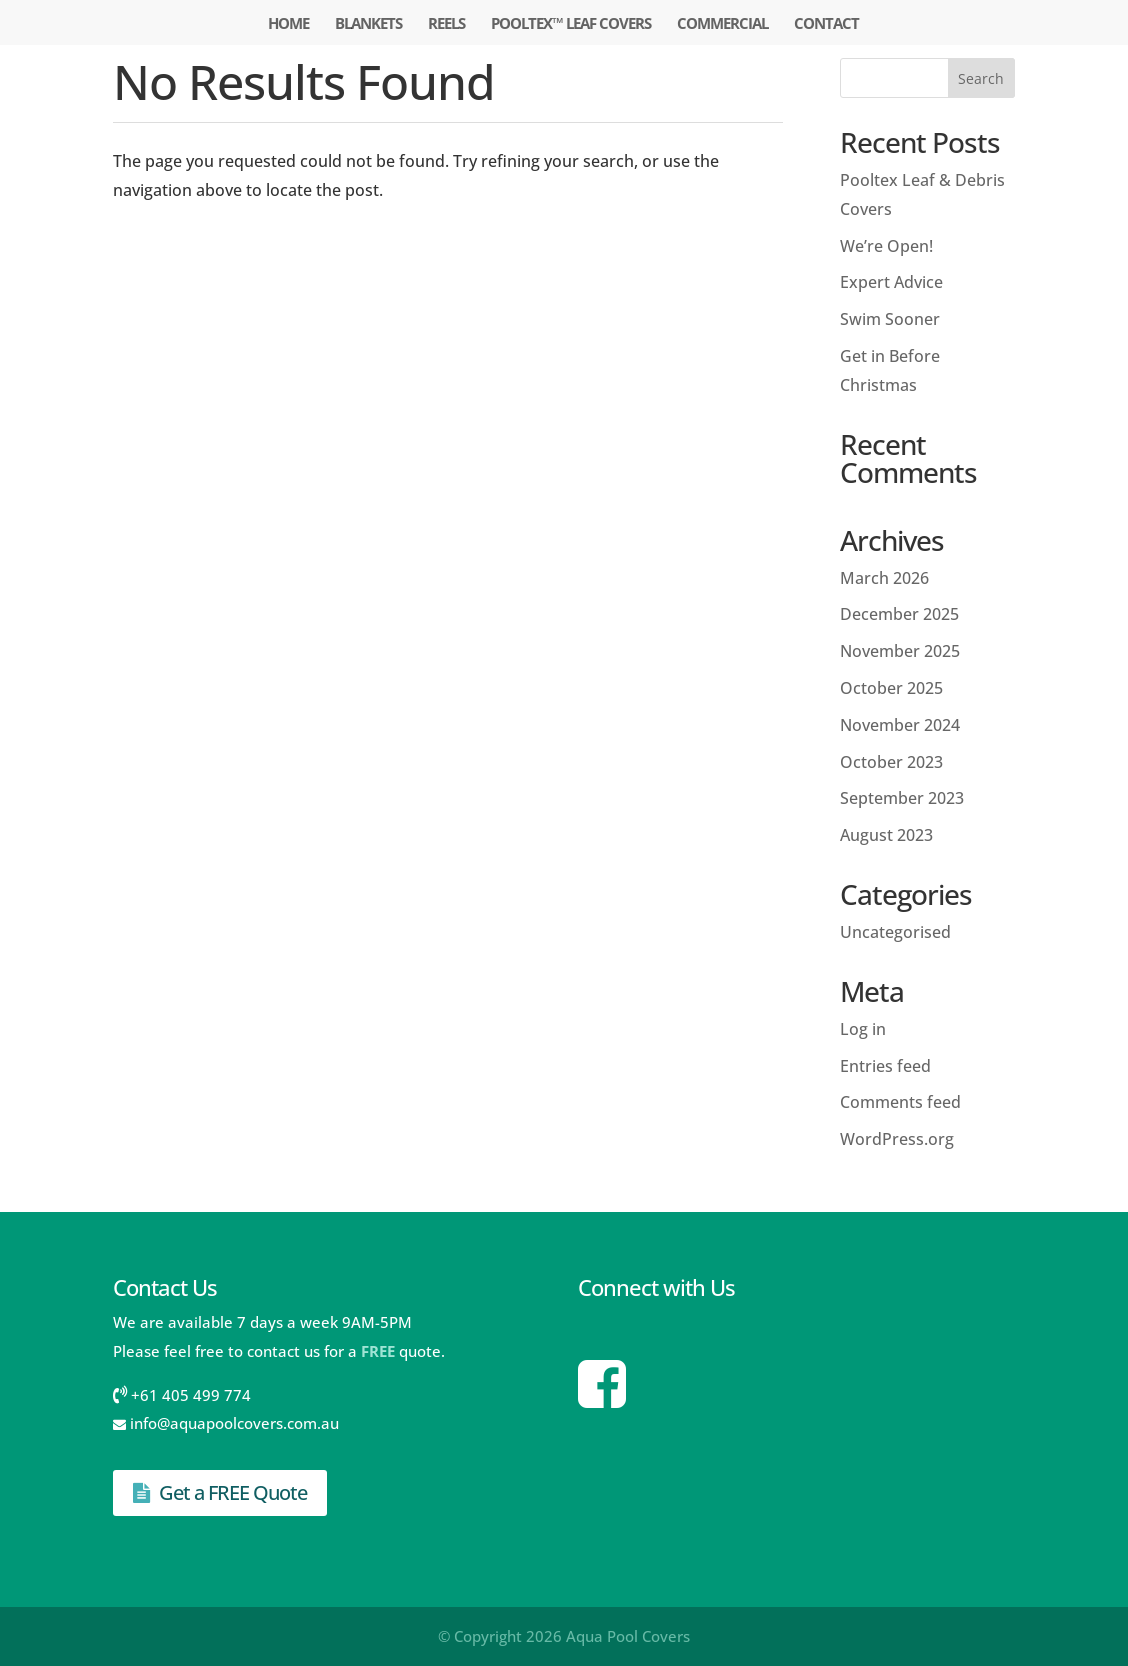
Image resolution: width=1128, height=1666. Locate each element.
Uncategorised (895, 932)
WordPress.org (897, 1139)
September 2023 (902, 798)
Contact (826, 24)
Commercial (722, 24)
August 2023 (886, 835)
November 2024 (900, 725)
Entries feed (885, 1066)
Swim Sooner (890, 319)
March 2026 (884, 578)
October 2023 (891, 762)
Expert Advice (891, 282)
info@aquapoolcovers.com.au (234, 1423)
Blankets (368, 24)
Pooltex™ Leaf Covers (571, 24)
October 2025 (891, 688)
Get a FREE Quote (220, 1492)
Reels (446, 24)
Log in (863, 1029)
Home (288, 24)
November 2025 (900, 651)
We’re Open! (886, 246)
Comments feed (900, 1102)
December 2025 (899, 614)
